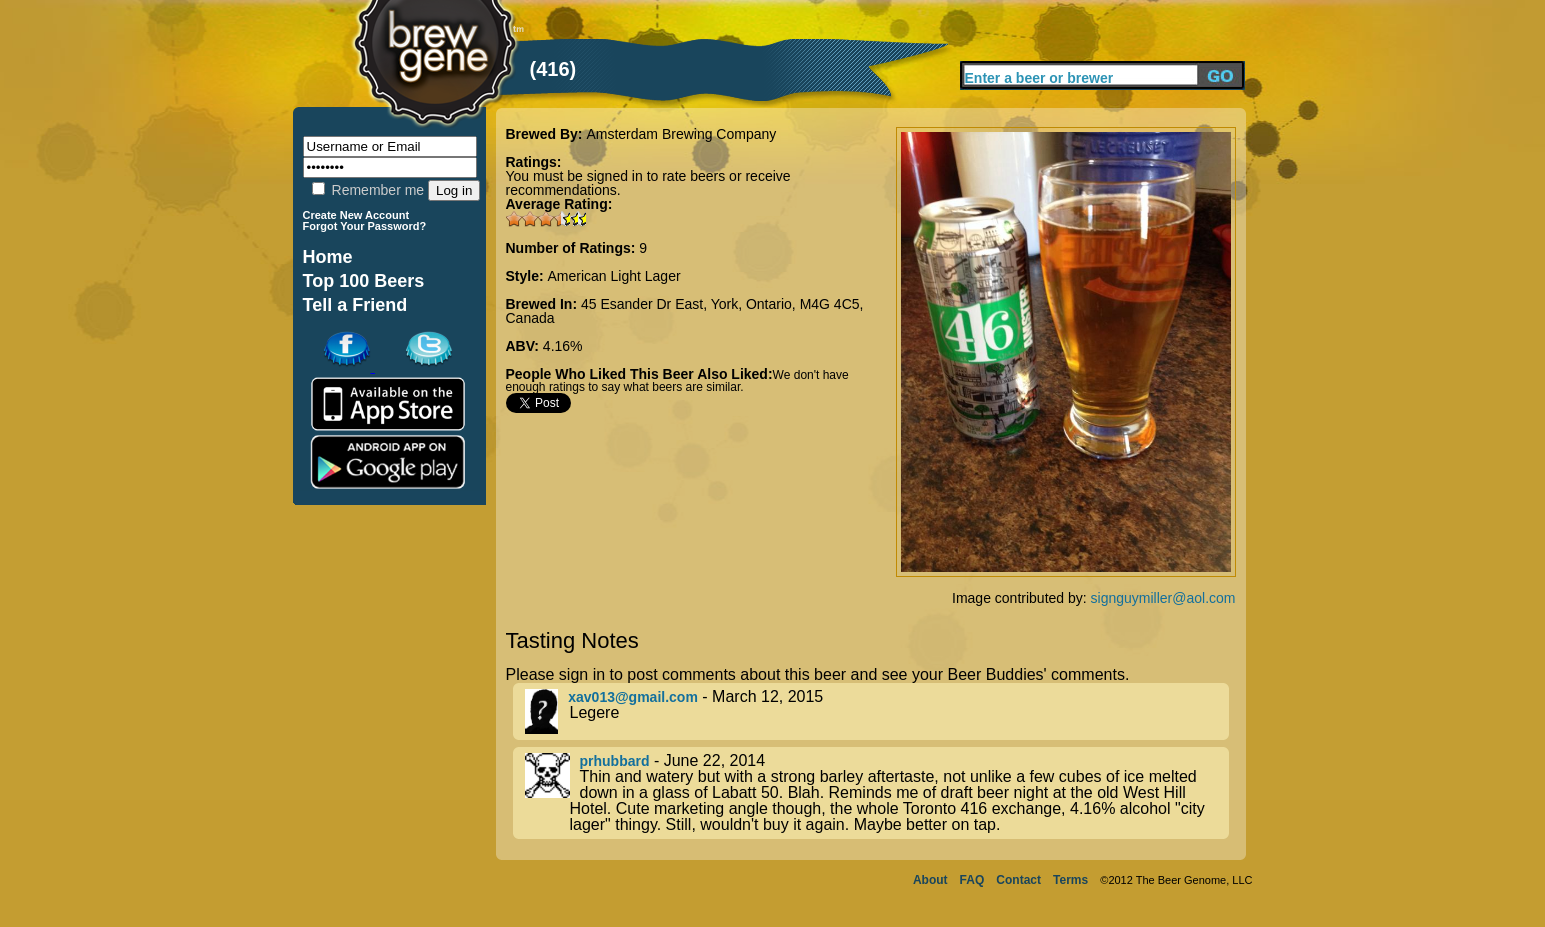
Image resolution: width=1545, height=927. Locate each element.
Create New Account (356, 215)
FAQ (972, 880)
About (930, 880)
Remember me (368, 190)
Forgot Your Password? (365, 226)
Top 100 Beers (364, 281)
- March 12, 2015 (877, 711)
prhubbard (615, 761)
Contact (1018, 880)
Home (328, 257)
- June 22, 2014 (877, 793)
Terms (1070, 880)
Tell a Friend (355, 305)
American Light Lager (614, 276)
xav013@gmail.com (633, 697)
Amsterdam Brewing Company (681, 134)
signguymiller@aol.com (1163, 598)
